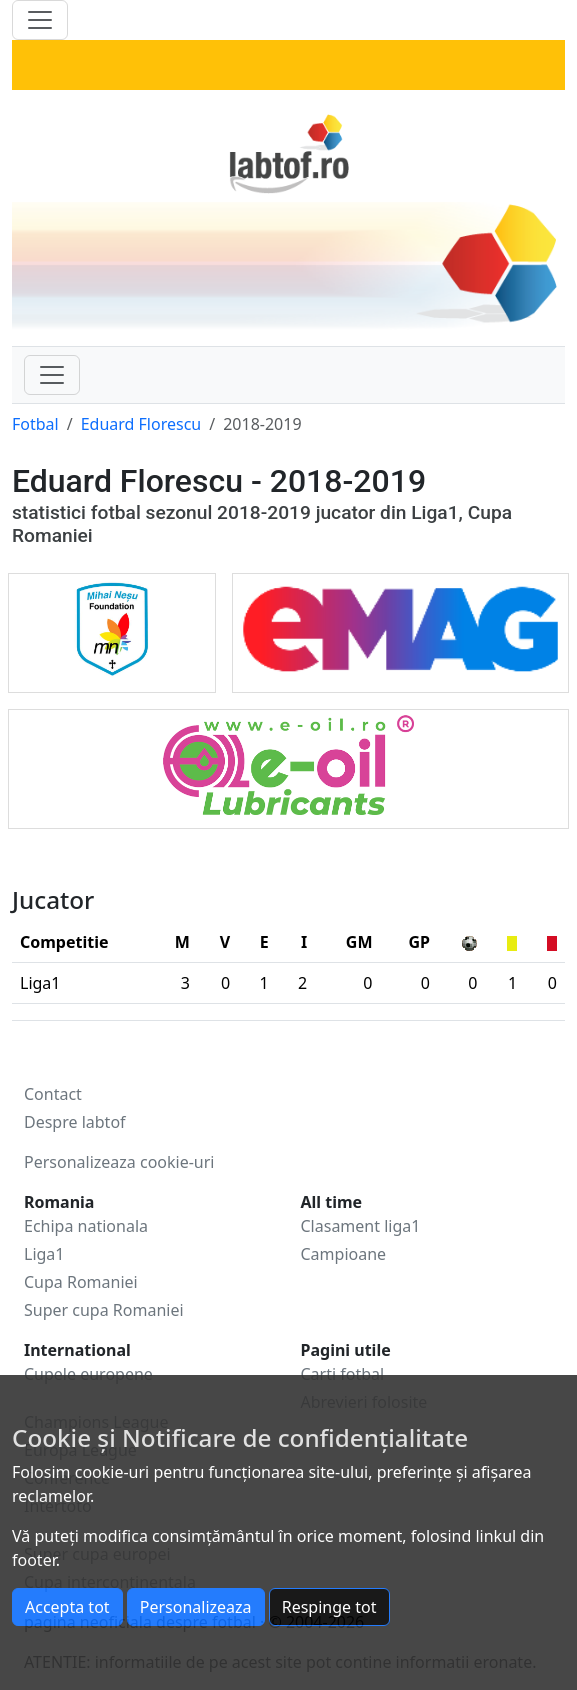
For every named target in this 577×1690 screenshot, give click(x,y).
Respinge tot (329, 1607)
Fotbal (35, 424)
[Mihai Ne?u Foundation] (112, 627)
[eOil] (288, 763)
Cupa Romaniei (81, 1282)
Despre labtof (75, 1122)
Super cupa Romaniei (104, 1310)
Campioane (344, 1254)
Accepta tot (67, 1607)
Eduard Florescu (141, 424)
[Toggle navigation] (52, 375)
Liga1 (44, 1254)
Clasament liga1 (361, 1226)
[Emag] (400, 627)
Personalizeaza (196, 1607)
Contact (53, 1094)
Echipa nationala (86, 1226)
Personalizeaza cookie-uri (119, 1162)
